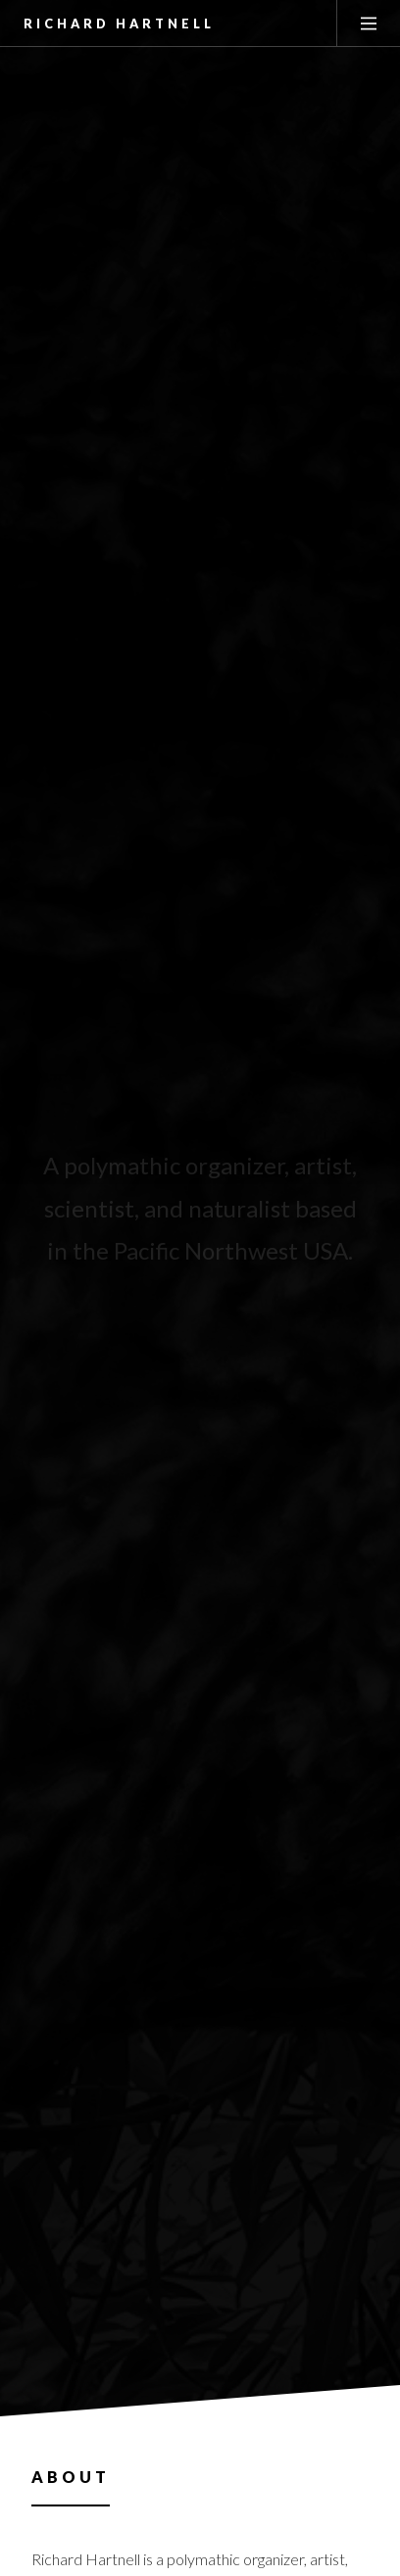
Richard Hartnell (119, 23)
